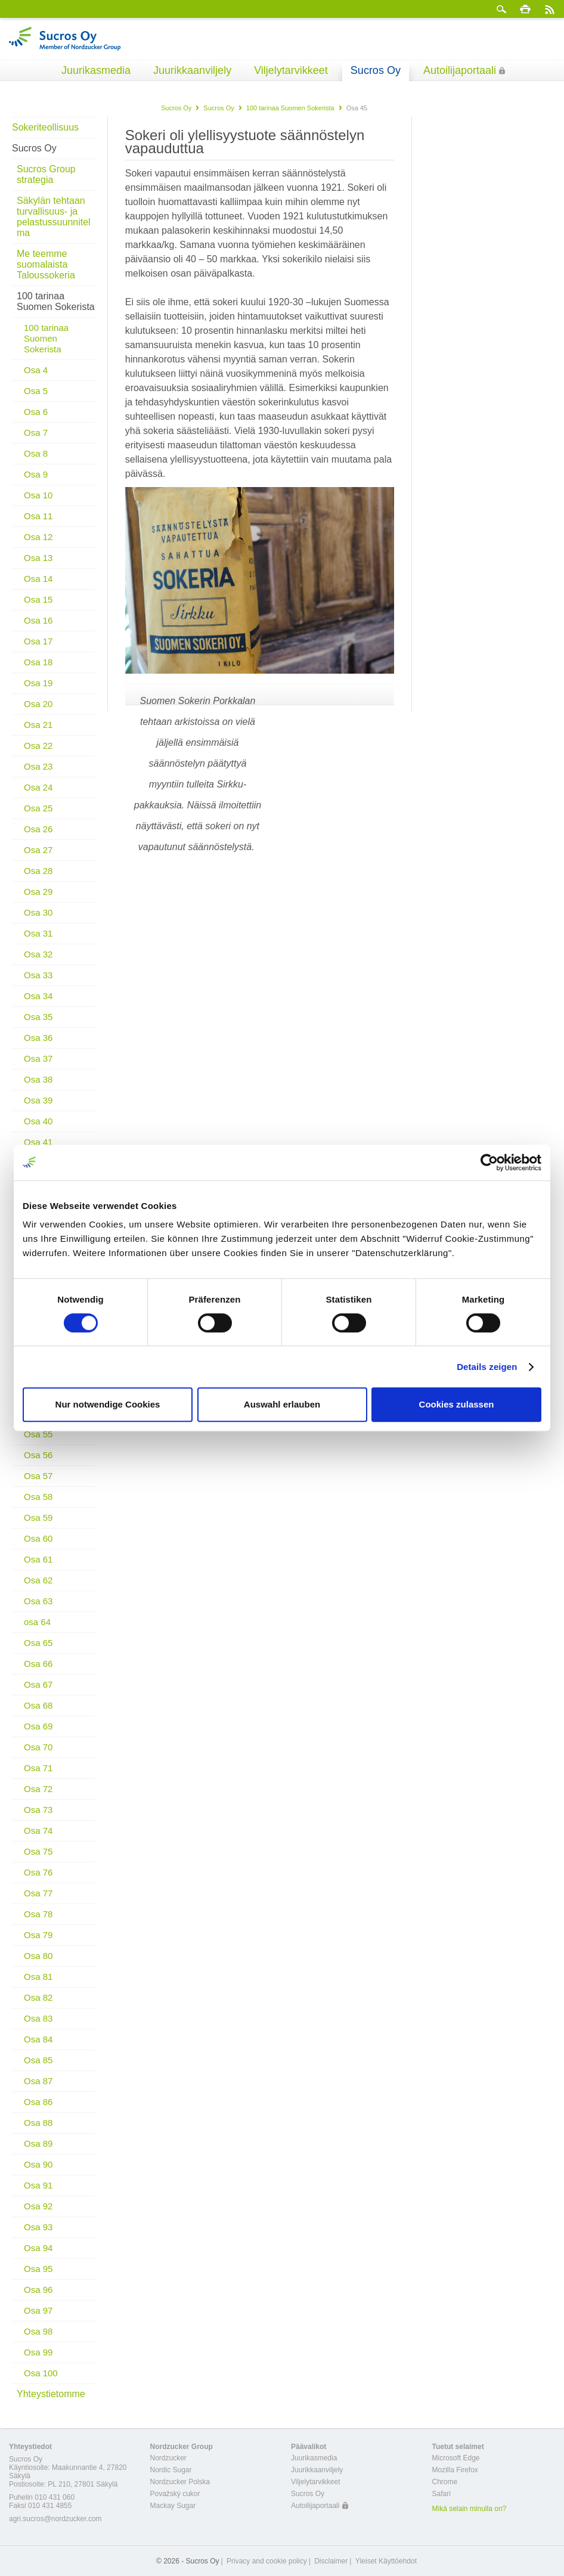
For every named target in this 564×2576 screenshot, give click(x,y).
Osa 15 (38, 599)
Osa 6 (36, 412)
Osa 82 (38, 1997)
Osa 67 (38, 1684)
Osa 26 (38, 829)
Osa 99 (38, 2352)
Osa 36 (38, 1038)
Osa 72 (38, 1789)
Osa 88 (38, 2123)
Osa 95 (38, 2269)
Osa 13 (38, 558)
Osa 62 (38, 1580)
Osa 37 (38, 1058)
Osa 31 (38, 933)
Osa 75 (38, 1851)
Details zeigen (487, 1367)
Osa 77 (38, 1893)
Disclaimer (331, 2561)
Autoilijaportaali (459, 70)
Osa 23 (38, 766)
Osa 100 (41, 2373)
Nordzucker (168, 2458)
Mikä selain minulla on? (469, 2508)
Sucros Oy (376, 70)
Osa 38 (38, 1079)
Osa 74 (38, 1830)
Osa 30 (38, 912)
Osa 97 (38, 2310)
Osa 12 (38, 537)
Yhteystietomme (51, 2394)
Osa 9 (36, 474)
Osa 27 (38, 850)
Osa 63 (38, 1601)
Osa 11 (38, 516)
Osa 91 (38, 2185)
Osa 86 (38, 2102)
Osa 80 (38, 1956)
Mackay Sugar (173, 2505)
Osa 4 (36, 370)
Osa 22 (38, 745)
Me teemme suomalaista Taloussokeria (46, 264)
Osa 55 (38, 1434)
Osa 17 (38, 641)
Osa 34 (38, 996)
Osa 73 (38, 1810)
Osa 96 (38, 2289)
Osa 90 (38, 2164)
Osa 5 (36, 391)
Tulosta (525, 9)
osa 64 (37, 1622)
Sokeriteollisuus (45, 127)
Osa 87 (38, 2081)
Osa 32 (38, 954)
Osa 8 (36, 453)
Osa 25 (38, 808)
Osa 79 (38, 1935)
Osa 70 (38, 1747)
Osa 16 (38, 620)
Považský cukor (175, 2494)
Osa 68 (38, 1705)
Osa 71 (38, 1768)
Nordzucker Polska (180, 2482)
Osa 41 (38, 1142)
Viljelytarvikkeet (291, 70)
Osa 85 (38, 2060)
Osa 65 (38, 1643)
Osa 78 (38, 1914)
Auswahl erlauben (282, 1404)
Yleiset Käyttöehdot (386, 2561)
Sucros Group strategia (46, 174)
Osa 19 (38, 683)
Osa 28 (38, 871)
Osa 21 (38, 725)
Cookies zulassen (456, 1404)
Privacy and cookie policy (267, 2561)
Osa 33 (38, 975)
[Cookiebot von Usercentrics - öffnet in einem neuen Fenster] (489, 1162)
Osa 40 (38, 1121)
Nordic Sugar (171, 2470)
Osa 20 (38, 704)
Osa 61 (38, 1559)
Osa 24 (38, 787)
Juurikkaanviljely (192, 70)
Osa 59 (38, 1517)
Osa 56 (38, 1455)
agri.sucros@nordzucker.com (55, 2519)
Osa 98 (38, 2331)
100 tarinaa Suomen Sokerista (290, 107)
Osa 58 (38, 1497)
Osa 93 (38, 2227)
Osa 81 (38, 1976)
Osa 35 (38, 1017)
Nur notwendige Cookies (107, 1404)
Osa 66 (38, 1664)
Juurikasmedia (96, 70)
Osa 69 (38, 1726)
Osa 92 (38, 2206)
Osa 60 (38, 1538)
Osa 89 (38, 2143)
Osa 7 (36, 432)
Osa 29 (38, 891)
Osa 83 (38, 2018)
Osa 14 (38, 579)
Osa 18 (38, 662)
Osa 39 (38, 1100)
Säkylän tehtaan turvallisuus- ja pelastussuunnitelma (54, 217)
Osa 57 (38, 1476)
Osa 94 (38, 2248)
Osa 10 (38, 495)
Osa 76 (38, 1872)
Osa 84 (38, 2039)
